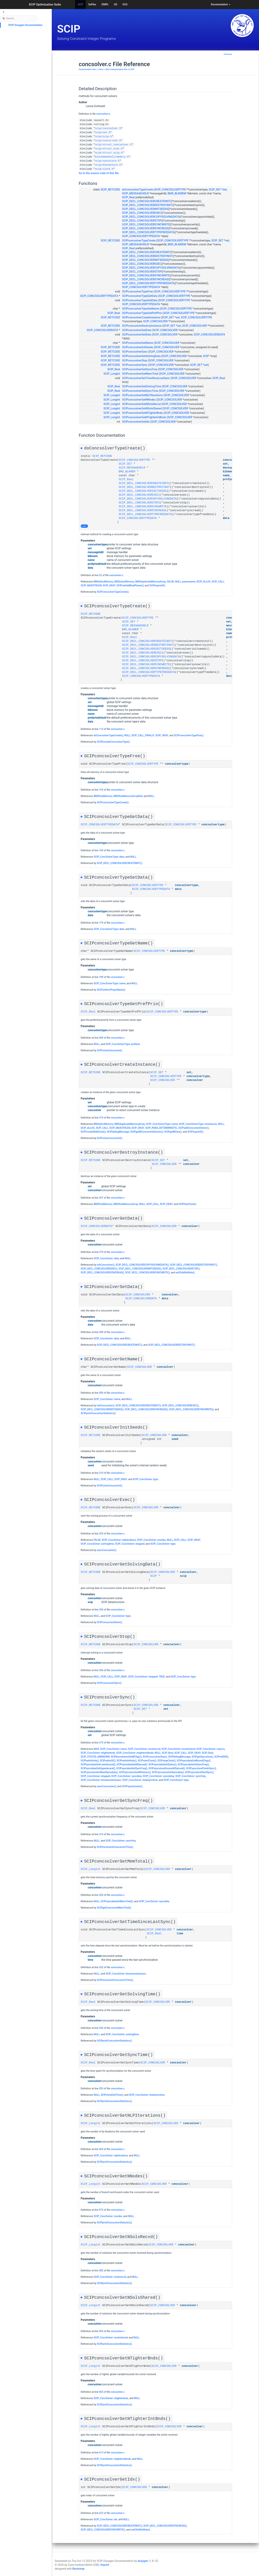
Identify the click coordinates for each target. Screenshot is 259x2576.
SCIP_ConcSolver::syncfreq (190, 1776)
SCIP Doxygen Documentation (25, 25)
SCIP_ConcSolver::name (107, 1399)
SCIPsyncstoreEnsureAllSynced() (166, 1768)
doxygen (143, 2561)
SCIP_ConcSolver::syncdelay (158, 1776)
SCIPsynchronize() (132, 1786)
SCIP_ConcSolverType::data (109, 856)
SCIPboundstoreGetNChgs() (126, 1756)
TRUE (162, 1676)
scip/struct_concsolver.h (113, 144)
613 (101, 2452)
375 (101, 1742)
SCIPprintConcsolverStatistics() (98, 1413)
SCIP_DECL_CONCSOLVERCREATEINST (146, 201)
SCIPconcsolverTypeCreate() (113, 591)
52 (100, 575)
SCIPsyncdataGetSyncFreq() (193, 1764)
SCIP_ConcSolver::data (106, 1258)
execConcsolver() (106, 1550)
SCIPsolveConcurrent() (109, 1050)
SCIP (80, 4)
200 (101, 1037)
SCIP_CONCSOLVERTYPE (170, 189)
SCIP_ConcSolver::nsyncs (210, 1748)
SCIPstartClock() (147, 1760)
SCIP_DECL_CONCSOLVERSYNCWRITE (146, 224)
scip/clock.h (104, 169)
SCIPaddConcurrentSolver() (193, 1127)
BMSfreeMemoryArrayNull (127, 796)
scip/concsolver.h (108, 128)
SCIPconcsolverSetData (136, 334)
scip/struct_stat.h (108, 148)
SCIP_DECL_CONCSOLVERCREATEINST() (119, 863)
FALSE (170, 581)
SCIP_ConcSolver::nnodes (151, 1539)
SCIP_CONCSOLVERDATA (102, 330)
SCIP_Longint (112, 373)
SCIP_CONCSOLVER (155, 321)
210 (101, 1117)
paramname (188, 581)
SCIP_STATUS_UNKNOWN (95, 1756)
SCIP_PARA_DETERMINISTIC (161, 1127)
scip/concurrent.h (108, 140)
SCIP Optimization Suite (45, 4)
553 (101, 2088)
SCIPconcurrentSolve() (109, 1622)
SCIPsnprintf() (157, 585)
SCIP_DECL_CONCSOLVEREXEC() (99, 1268)
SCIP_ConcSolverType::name (110, 983)
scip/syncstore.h (107, 160)
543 (101, 2028)
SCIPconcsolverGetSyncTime (140, 390)
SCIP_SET (215, 189)
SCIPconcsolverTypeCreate (139, 240)
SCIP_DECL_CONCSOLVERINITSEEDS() (140, 1268)
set (225, 189)
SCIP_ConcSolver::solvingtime (97, 1543)
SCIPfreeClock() (187, 1204)
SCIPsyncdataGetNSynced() (131, 1764)
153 (101, 789)
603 (101, 2391)
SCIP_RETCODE (110, 189)
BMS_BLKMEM (177, 193)
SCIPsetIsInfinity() (127, 1760)
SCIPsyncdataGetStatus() (162, 1764)
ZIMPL (105, 4)
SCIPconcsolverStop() (155, 1756)
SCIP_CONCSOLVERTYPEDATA (141, 236)
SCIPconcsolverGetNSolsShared (142, 408)
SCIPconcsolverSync (135, 365)
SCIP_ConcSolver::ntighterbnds (98, 1752)
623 (101, 2513)
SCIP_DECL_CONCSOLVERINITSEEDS (145, 209)
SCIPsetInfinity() (90, 1760)
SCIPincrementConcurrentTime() (115, 1847)
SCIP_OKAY (109, 585)
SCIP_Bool (167, 1752)
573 (101, 2209)
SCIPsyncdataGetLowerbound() (98, 1764)
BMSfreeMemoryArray (125, 1204)
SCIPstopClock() (166, 1760)
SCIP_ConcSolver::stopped (129, 1543)
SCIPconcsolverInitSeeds (137, 347)
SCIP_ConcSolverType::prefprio (122, 1044)
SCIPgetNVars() (173, 1131)
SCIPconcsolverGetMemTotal (140, 373)
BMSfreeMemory (103, 796)
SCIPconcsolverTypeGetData (139, 296)
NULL (178, 581)
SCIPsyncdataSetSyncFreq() (131, 1768)
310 (101, 1472)
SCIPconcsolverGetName (137, 342)
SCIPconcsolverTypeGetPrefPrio (142, 313)
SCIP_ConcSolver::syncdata (126, 1776)
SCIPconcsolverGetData (136, 330)
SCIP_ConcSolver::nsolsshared (178, 1748)
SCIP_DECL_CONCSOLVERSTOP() (181, 1268)
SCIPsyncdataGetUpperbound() (98, 1768)
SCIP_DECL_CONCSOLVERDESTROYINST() (193, 1264)
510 (101, 1834)
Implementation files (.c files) (91, 69)
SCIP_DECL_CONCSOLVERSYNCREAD (145, 228)
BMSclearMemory (124, 581)
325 (101, 1533)
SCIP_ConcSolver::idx (105, 2519)
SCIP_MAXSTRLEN (91, 585)
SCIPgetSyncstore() (202, 1756)
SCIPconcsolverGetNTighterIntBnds (144, 417)
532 (101, 1967)
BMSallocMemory (103, 581)
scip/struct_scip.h (108, 152)
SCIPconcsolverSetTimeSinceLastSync (146, 378)
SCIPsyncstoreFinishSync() (201, 1768)
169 (101, 850)
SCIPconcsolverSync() (109, 1683)
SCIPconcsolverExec (134, 351)
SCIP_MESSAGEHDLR (135, 193)
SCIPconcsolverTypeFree (137, 291)
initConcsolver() (106, 1264)
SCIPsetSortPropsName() (111, 989)
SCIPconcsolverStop (134, 360)
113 (101, 729)
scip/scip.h (103, 136)
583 (101, 2270)
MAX (96, 1748)
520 (101, 1895)
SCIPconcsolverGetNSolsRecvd (141, 404)
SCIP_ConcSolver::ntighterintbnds (135, 1752)
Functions (228, 54)
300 (101, 1392)
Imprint (104, 2564)
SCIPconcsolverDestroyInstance (141, 325)
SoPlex (92, 4)
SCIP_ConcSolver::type (145, 1479)
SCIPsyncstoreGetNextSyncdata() (99, 1772)
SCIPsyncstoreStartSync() (199, 1772)
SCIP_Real (128, 197)
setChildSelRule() (185, 1272)
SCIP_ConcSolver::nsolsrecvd (144, 1748)
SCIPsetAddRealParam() (130, 585)
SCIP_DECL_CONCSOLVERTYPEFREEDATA (148, 232)
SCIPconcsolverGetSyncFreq (139, 369)
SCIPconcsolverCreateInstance (141, 317)
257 (101, 1197)
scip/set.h (102, 132)
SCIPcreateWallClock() (93, 1131)
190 (101, 977)
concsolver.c (103, 113)
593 (101, 2331)
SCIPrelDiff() (221, 1756)
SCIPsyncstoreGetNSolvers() (135, 1772)
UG (115, 4)
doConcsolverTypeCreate (137, 189)
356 (101, 1670)
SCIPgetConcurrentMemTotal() (114, 1907)
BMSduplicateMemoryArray (150, 581)
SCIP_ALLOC (203, 581)
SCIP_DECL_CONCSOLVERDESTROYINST (147, 205)
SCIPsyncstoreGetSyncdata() (168, 1772)
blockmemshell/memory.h (112, 156)
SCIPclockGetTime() (112, 2094)
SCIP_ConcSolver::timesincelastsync (101, 1780)
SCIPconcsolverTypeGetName (140, 308)
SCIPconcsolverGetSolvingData (141, 356)
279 (101, 1252)
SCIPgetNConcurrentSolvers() (146, 1131)
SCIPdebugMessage (118, 1131)
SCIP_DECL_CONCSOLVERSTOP (141, 220)
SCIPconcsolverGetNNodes (139, 399)
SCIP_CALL (218, 581)
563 (101, 2149)
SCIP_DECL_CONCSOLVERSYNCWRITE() (147, 1272)
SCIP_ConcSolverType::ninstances (198, 1124)
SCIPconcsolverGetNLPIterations (142, 395)
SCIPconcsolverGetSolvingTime (141, 386)
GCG (124, 4)
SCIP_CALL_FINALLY (142, 735)
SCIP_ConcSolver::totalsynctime (140, 1780)
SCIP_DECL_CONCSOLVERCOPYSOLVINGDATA (151, 216)
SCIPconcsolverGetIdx (135, 421)
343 (101, 1609)
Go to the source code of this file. (99, 173)
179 (101, 922)
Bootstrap (78, 2568)
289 (101, 1332)
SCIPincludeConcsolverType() (113, 741)
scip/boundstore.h (108, 165)
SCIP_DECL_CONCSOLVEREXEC (141, 212)
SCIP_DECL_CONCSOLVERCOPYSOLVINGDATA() (142, 1264)
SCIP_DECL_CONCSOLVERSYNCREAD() (102, 1272)
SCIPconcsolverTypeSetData (139, 300)
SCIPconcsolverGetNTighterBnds (142, 413)
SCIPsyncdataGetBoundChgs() (193, 1760)
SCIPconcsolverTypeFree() (188, 735)
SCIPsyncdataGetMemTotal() (117, 1901)
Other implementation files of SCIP (119, 69)
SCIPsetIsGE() (107, 1760)
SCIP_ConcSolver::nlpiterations (119, 1539)
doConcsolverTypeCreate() (108, 735)
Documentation (220, 4)
